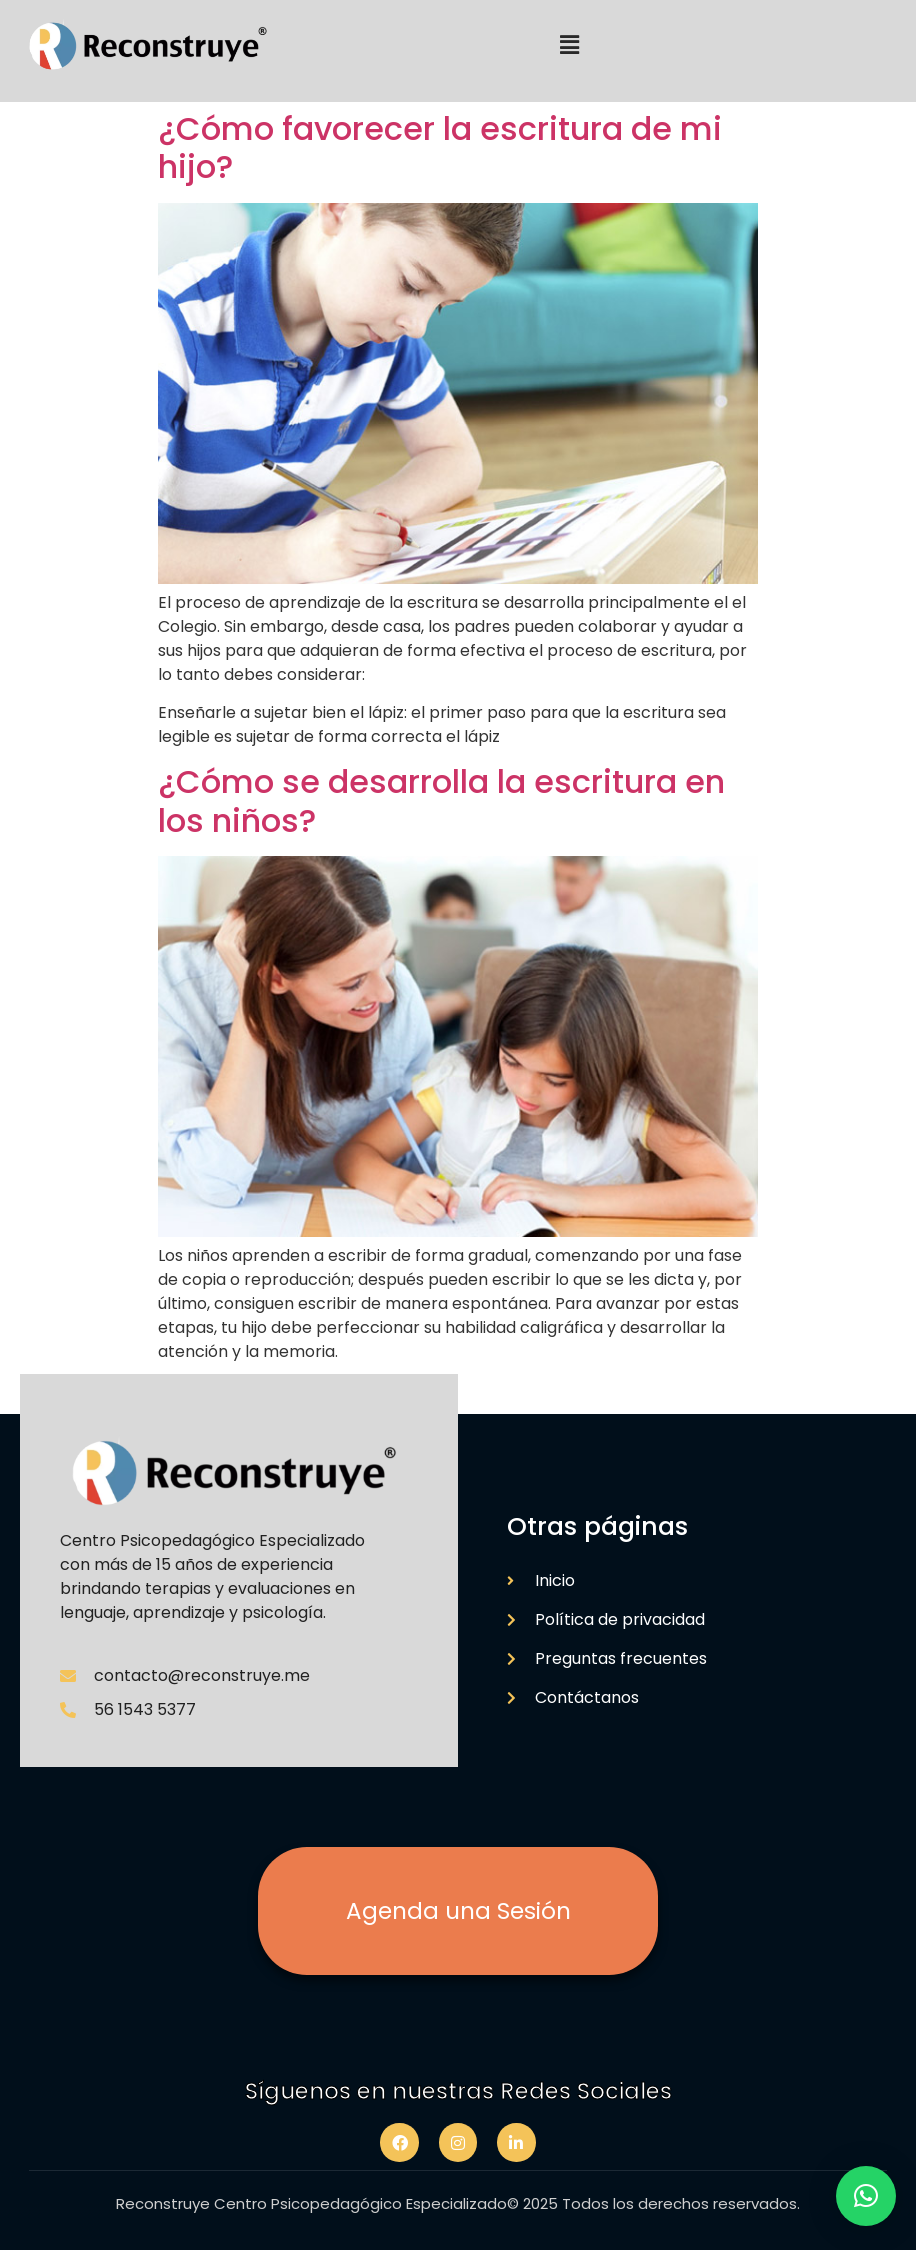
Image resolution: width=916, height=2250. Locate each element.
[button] (569, 46)
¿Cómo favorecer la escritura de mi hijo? (440, 147)
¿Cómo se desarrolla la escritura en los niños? (441, 800)
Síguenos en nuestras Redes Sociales (458, 2091)
